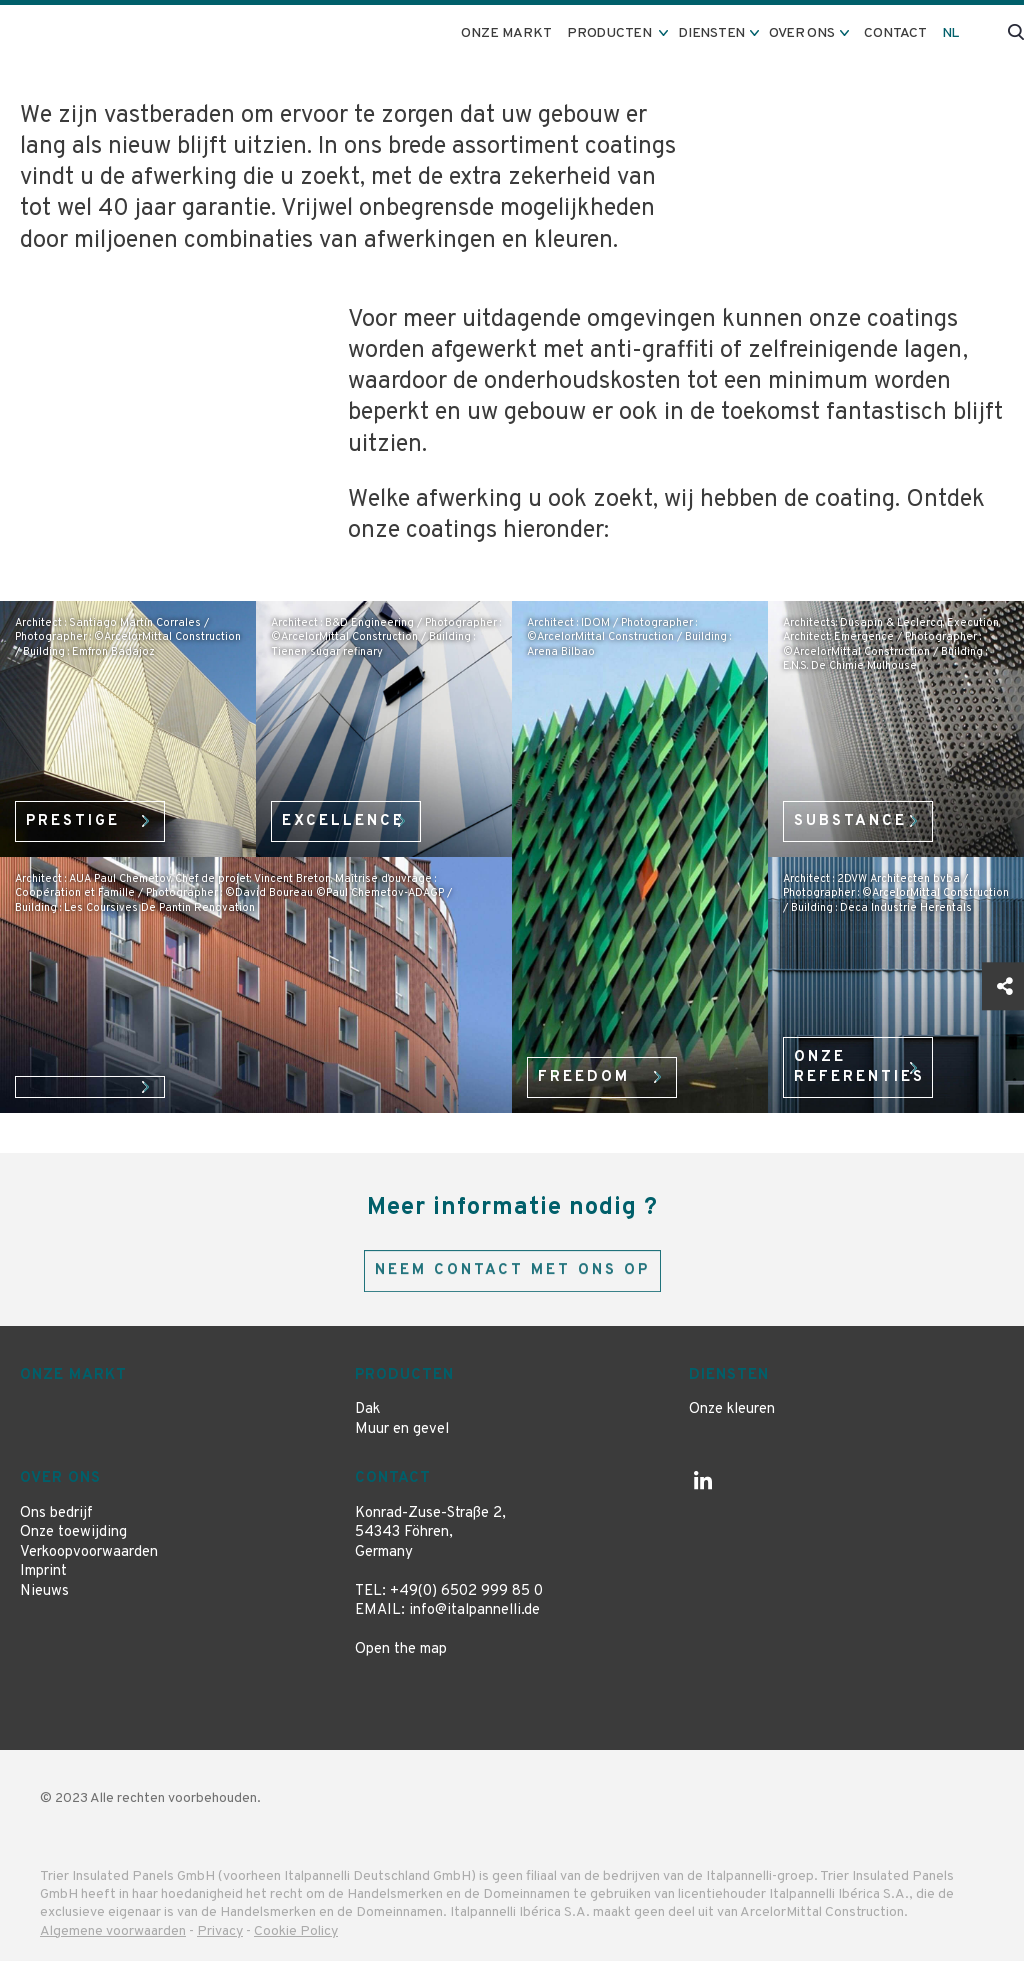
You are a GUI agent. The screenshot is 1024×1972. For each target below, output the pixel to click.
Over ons (60, 1490)
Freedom (591, 1071)
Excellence (351, 815)
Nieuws (44, 1602)
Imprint (43, 1583)
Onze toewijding (73, 1544)
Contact (901, 33)
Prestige (81, 815)
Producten (404, 1386)
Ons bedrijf (56, 1524)
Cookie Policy (296, 1942)
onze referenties (868, 1061)
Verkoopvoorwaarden (89, 1563)
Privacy (220, 1942)
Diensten (729, 1386)
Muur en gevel (402, 1440)
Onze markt (525, 33)
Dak (367, 1421)
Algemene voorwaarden (113, 1942)
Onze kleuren (732, 1421)
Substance (858, 815)
